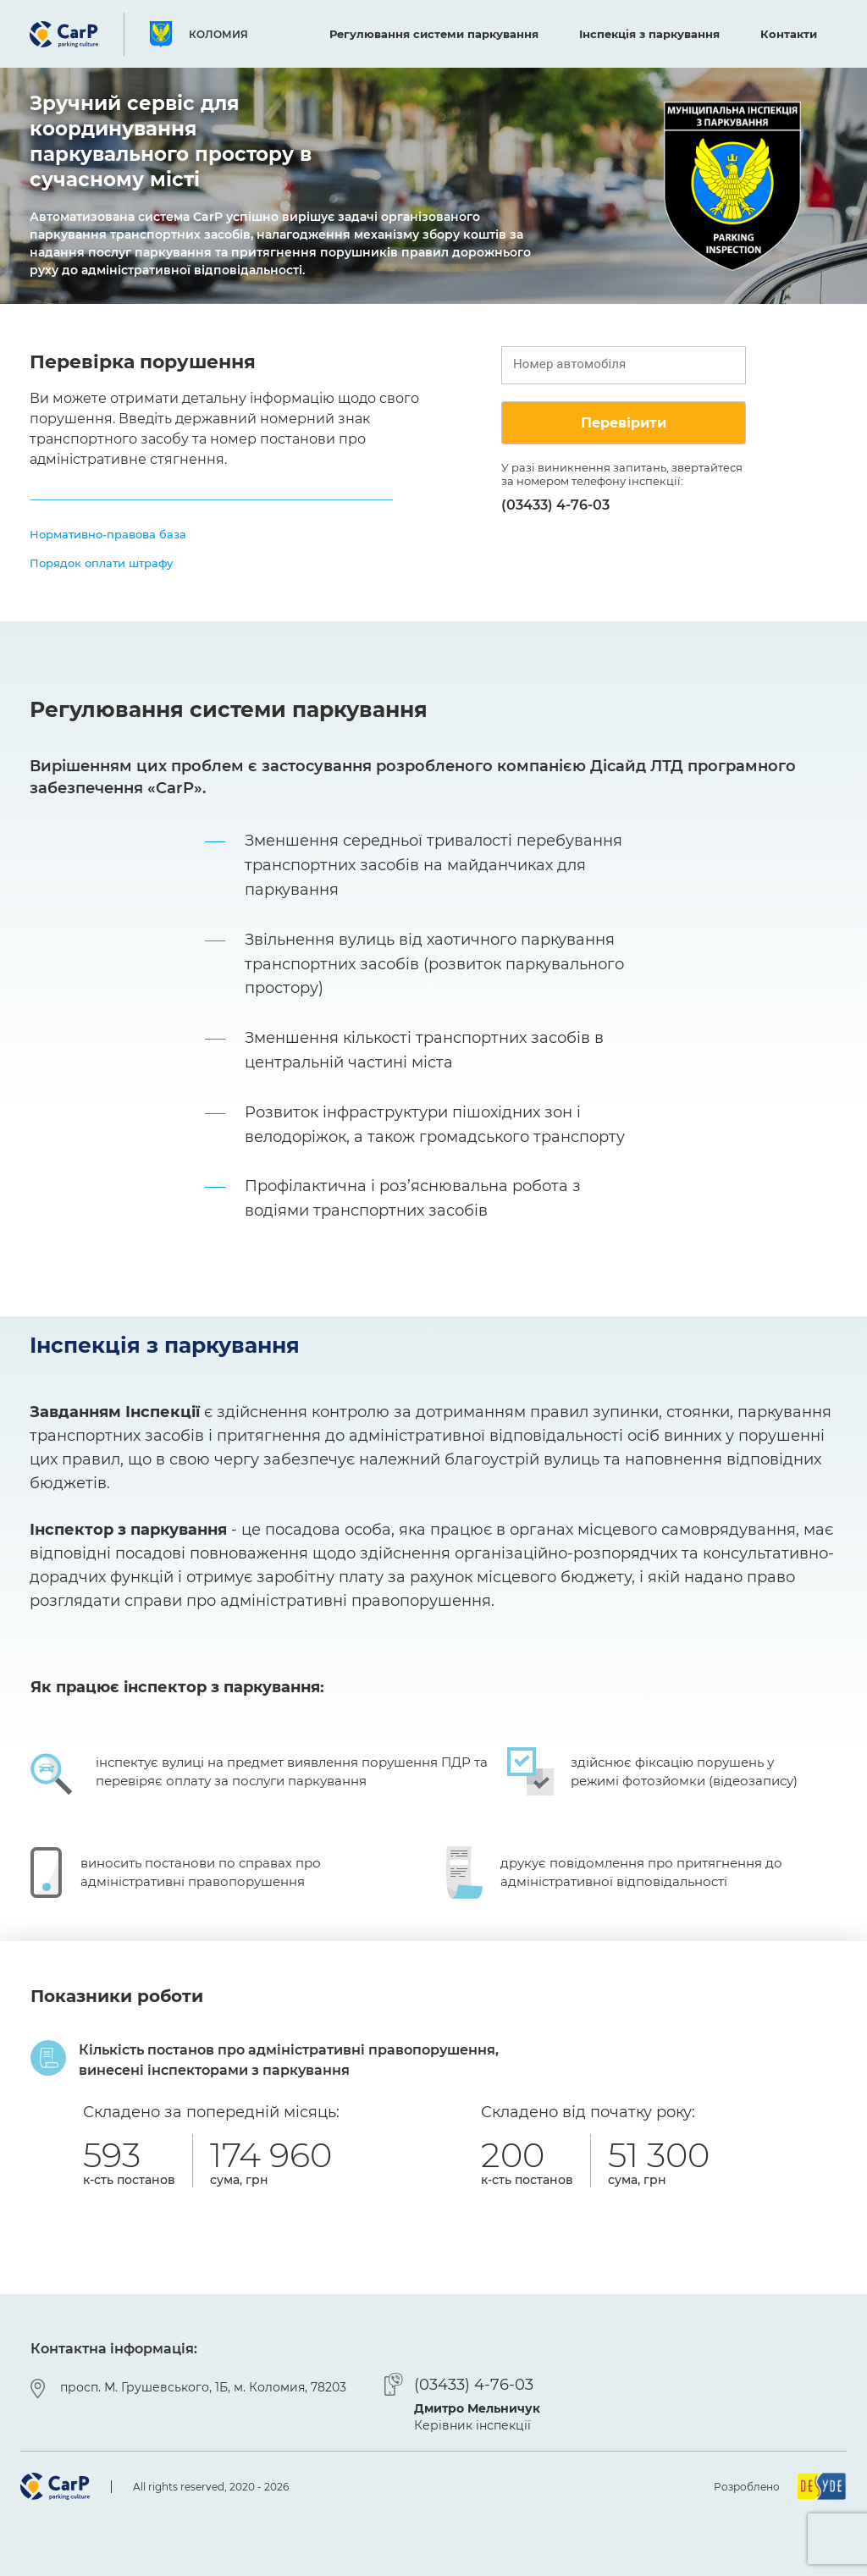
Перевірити (623, 423)
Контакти (788, 34)
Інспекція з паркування (649, 34)
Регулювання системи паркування (433, 34)
